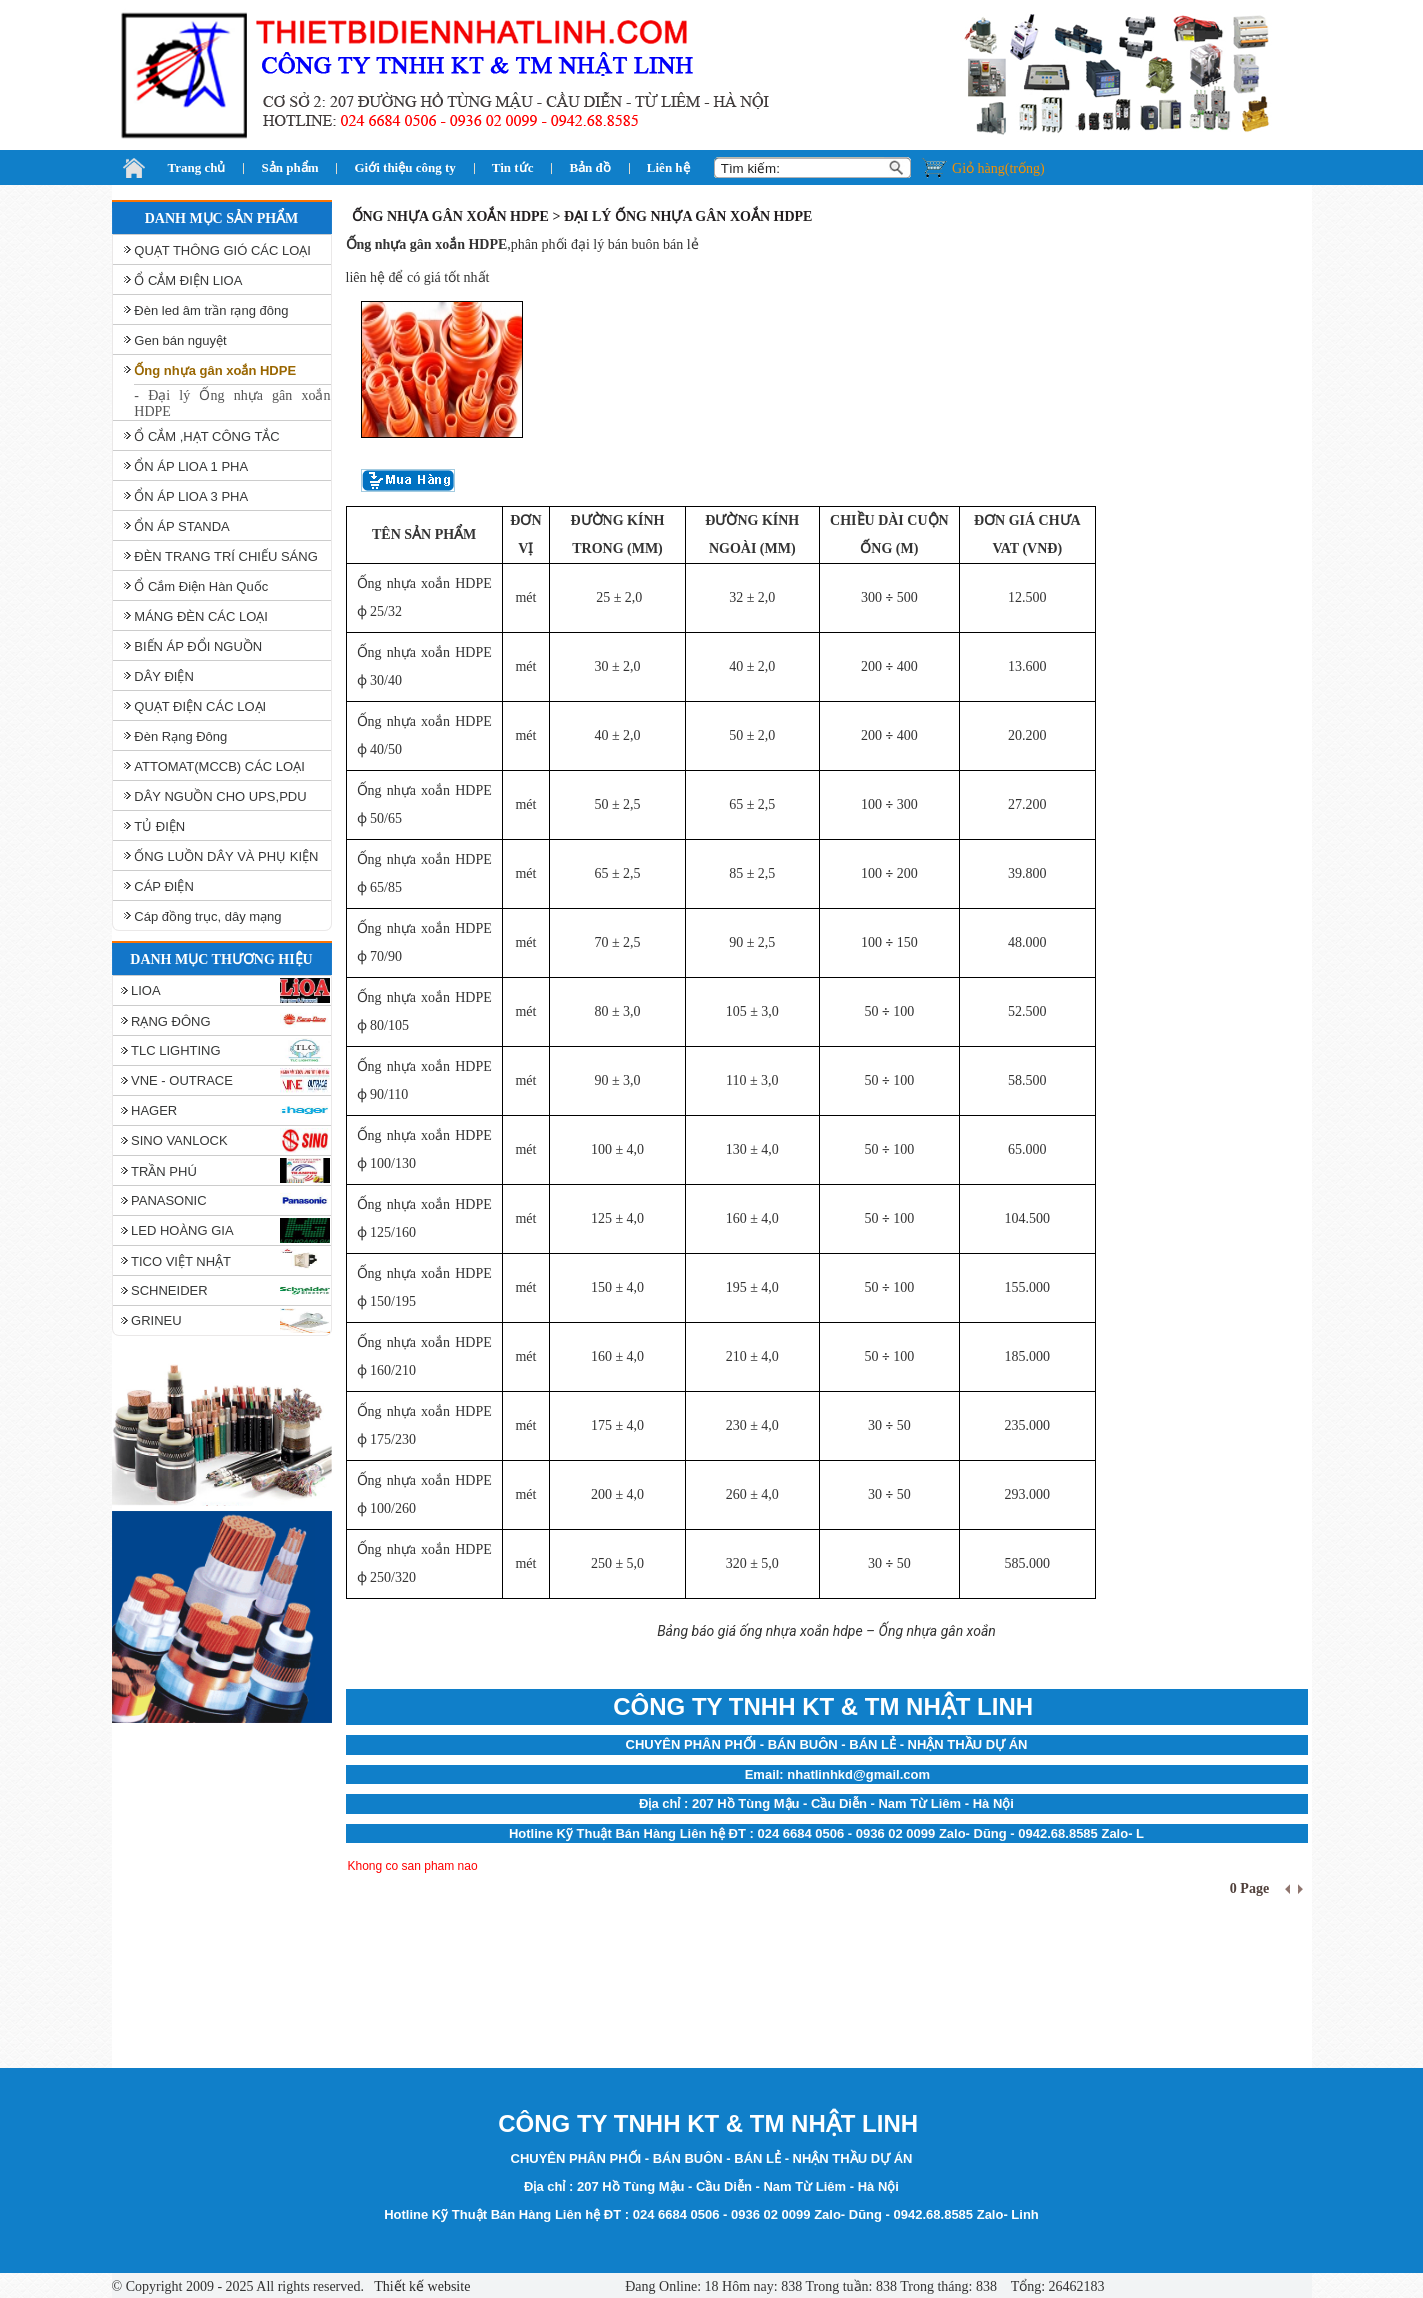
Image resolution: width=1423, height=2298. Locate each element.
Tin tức (513, 167)
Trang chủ (197, 167)
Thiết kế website (420, 2286)
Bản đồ (589, 167)
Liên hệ (668, 167)
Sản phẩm (289, 167)
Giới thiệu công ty (404, 167)
